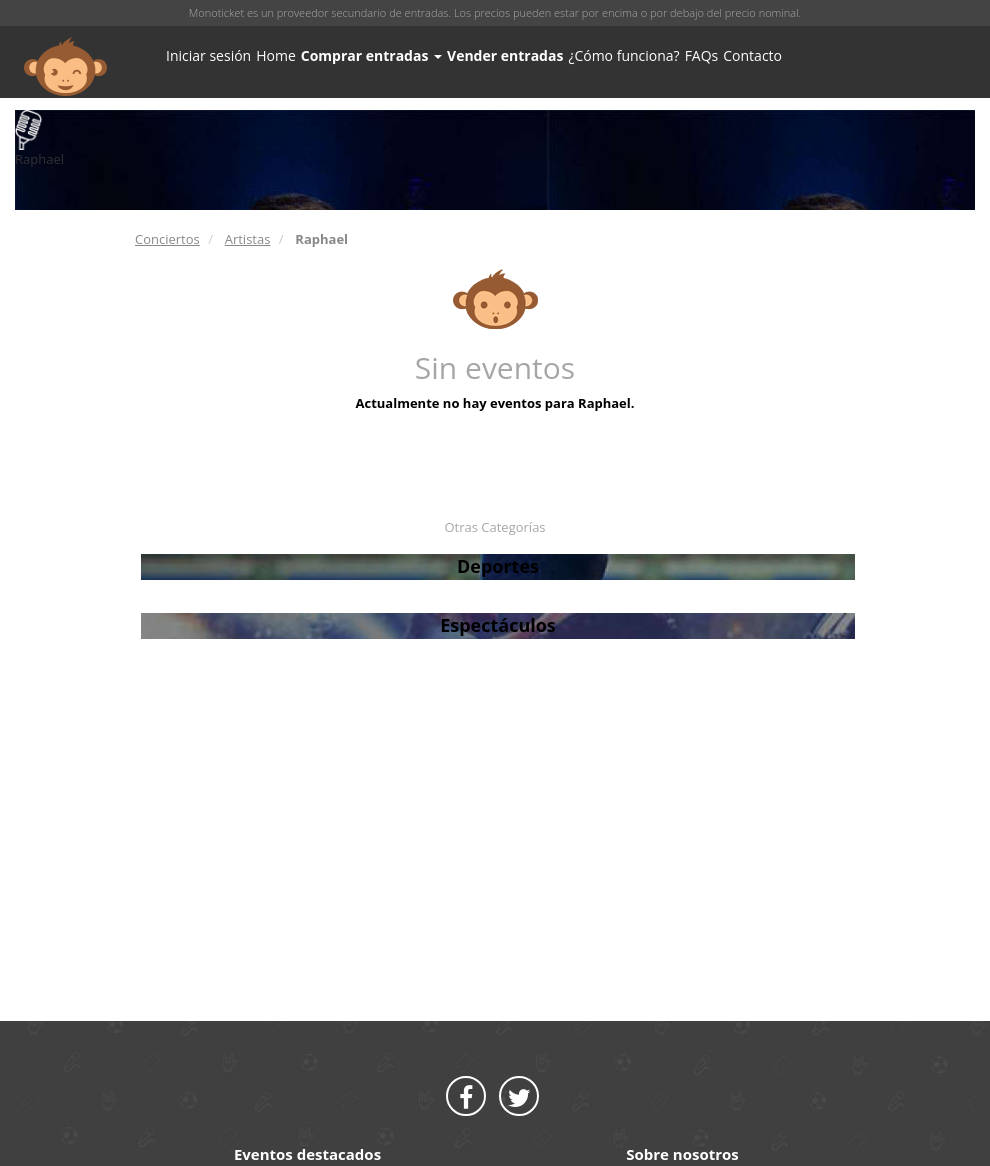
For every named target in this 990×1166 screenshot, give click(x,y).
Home (276, 55)
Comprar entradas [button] (371, 55)
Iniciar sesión (208, 55)
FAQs (702, 55)
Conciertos (167, 239)
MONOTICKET (65, 67)
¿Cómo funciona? (623, 55)
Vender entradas (505, 55)
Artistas (248, 239)
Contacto (752, 55)
